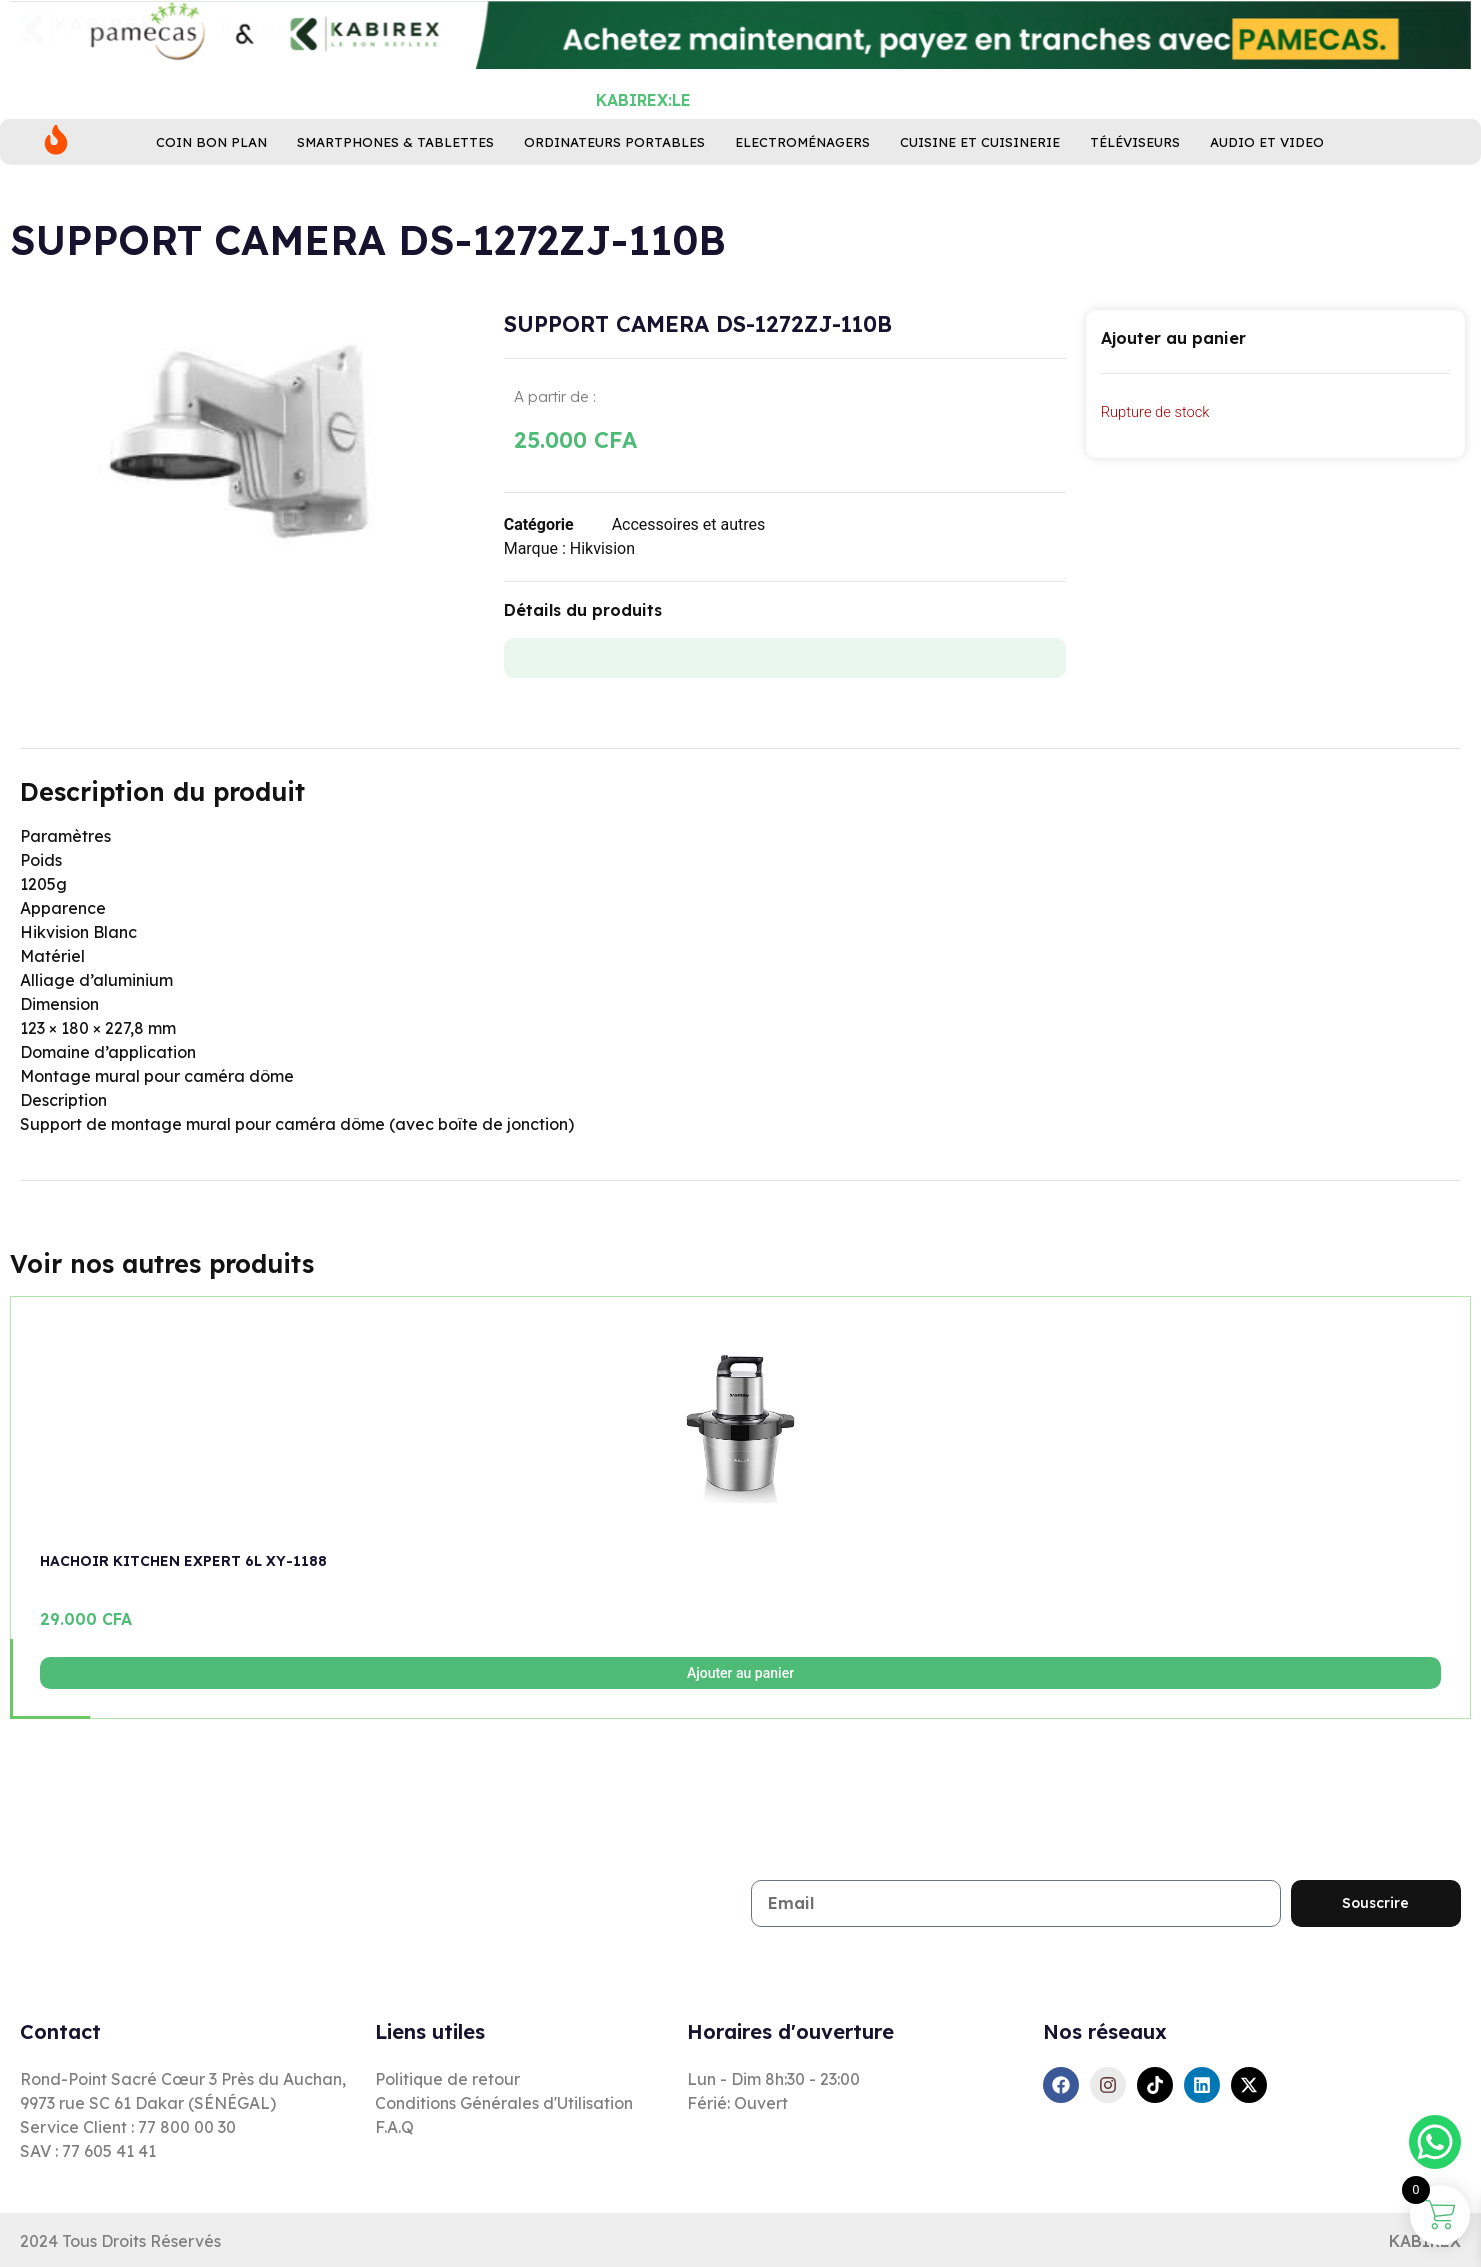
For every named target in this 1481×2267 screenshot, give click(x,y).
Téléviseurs (1135, 175)
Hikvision (602, 548)
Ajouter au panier (740, 1673)
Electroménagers (802, 175)
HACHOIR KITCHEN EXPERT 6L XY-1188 (183, 1561)
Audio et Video (1267, 175)
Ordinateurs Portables (614, 175)
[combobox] (591, 89)
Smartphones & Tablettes (395, 175)
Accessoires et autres (689, 524)
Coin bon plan (211, 175)
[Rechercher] (945, 89)
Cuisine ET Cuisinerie (980, 175)
